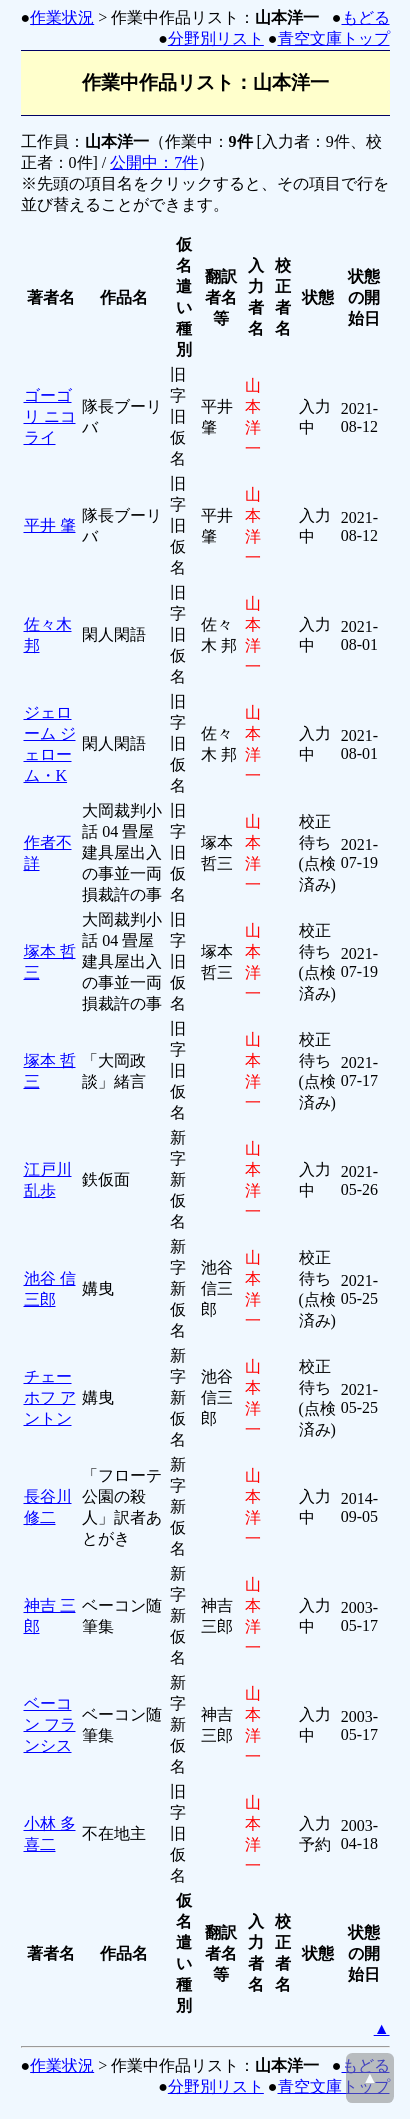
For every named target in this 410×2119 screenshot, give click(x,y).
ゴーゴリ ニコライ (50, 416)
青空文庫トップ (334, 38)
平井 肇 (50, 525)
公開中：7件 (154, 162)
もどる (366, 17)
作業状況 (62, 17)
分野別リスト (216, 38)
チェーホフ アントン (50, 1397)
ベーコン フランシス (50, 1724)
